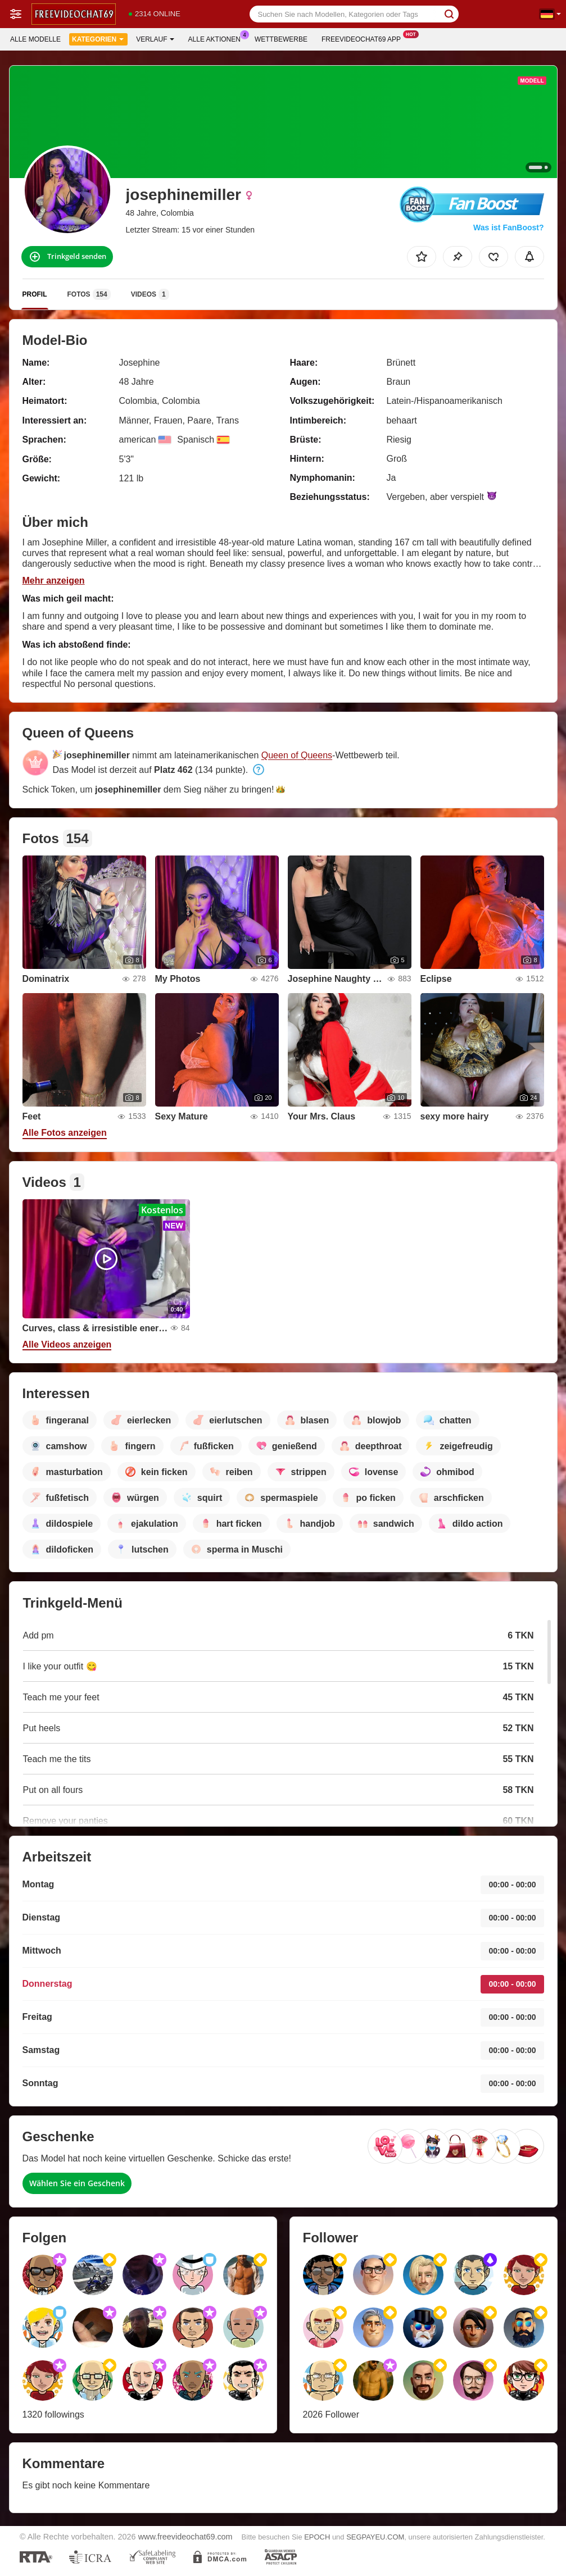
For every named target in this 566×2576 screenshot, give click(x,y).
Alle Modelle (35, 39)
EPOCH (317, 2537)
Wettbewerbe (281, 39)
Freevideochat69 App (364, 38)
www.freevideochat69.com (185, 2536)
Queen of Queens (296, 755)
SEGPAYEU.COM (375, 2537)
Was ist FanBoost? (508, 227)
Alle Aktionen (217, 38)
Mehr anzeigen (53, 580)
